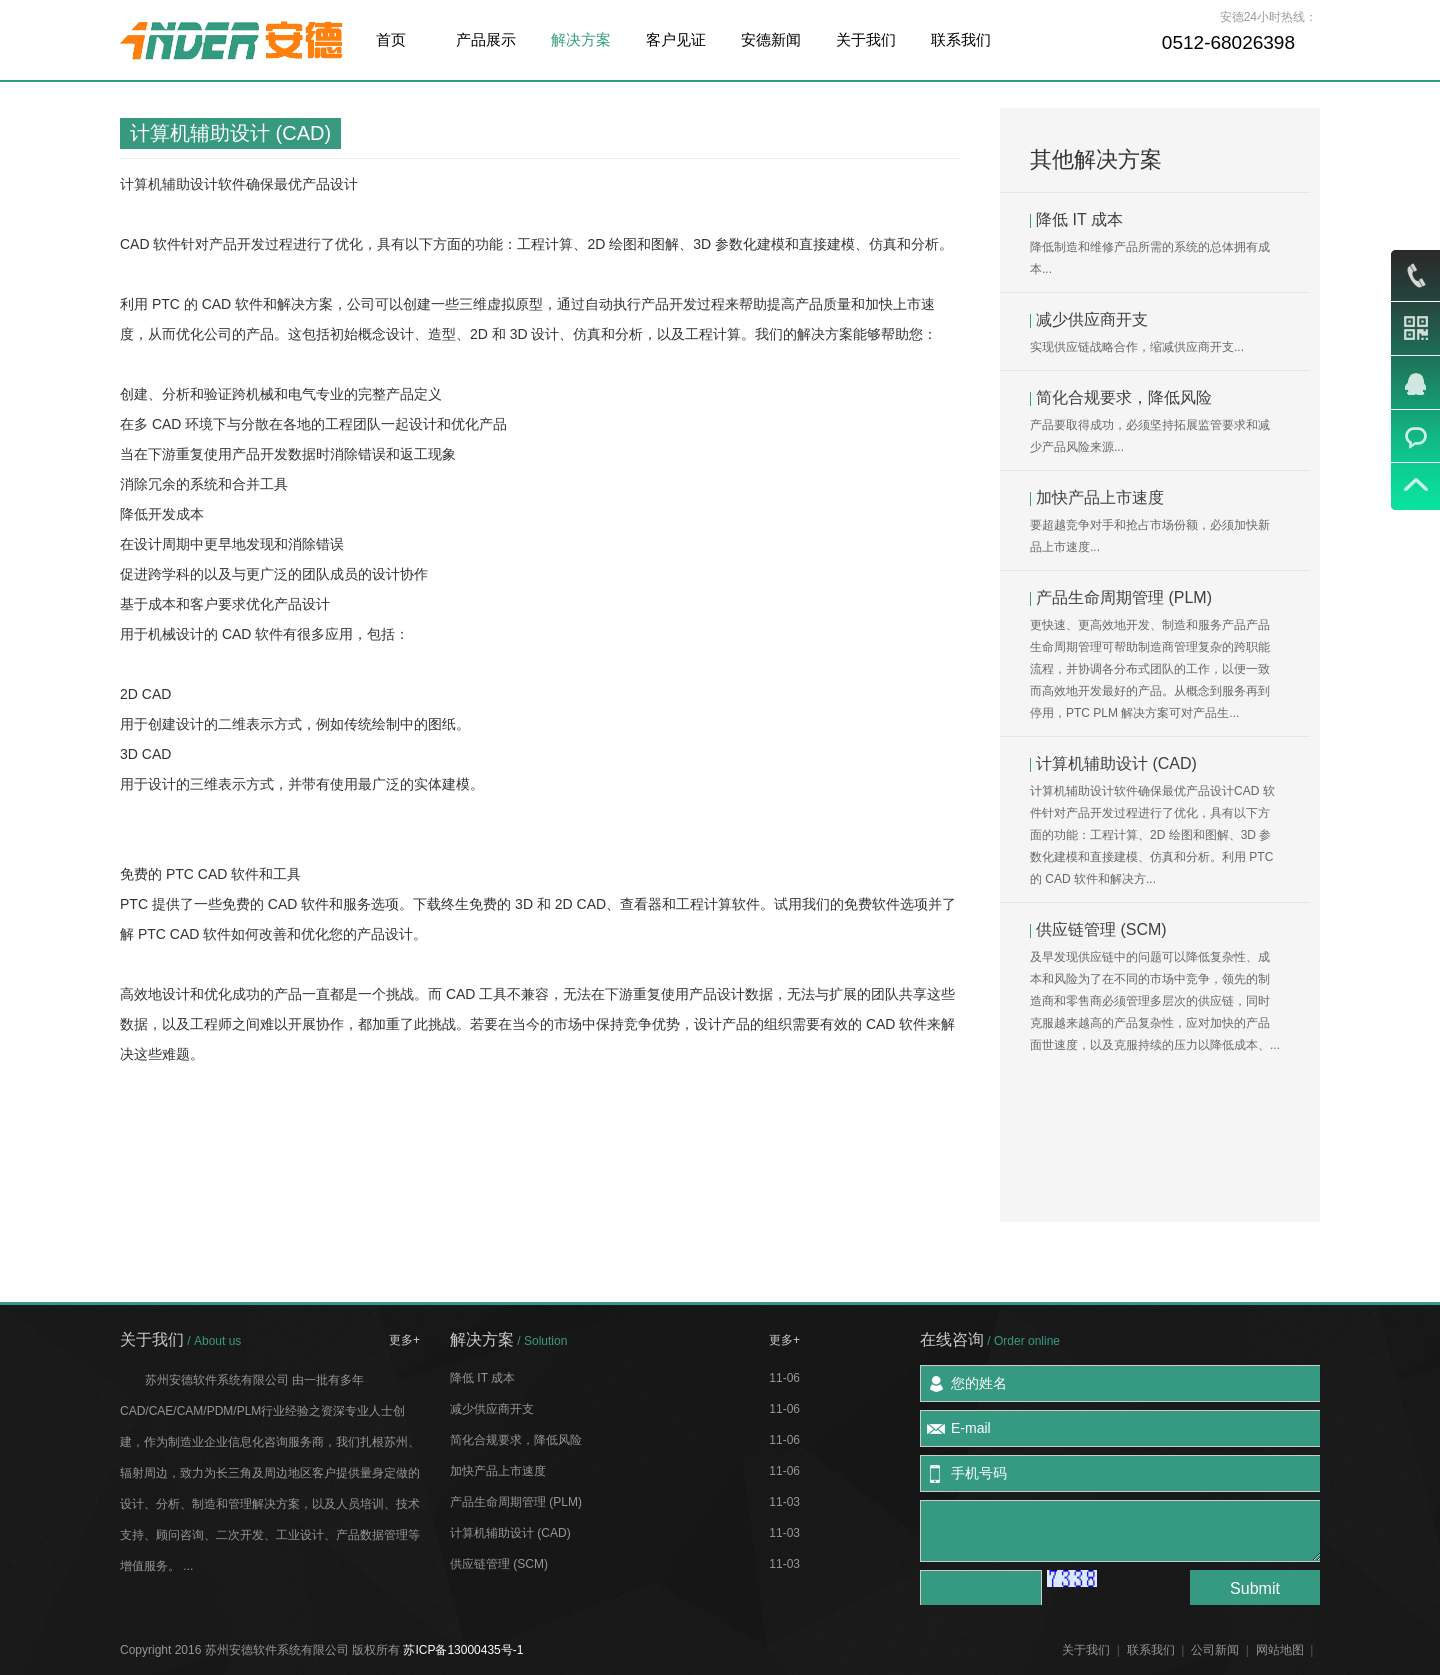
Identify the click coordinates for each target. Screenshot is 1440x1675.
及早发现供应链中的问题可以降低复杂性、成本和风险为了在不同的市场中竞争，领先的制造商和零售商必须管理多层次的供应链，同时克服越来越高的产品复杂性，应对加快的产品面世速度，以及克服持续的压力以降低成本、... (1155, 1001)
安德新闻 (771, 39)
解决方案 (581, 39)
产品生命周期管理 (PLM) (1124, 597)
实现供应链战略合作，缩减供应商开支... (1137, 347)
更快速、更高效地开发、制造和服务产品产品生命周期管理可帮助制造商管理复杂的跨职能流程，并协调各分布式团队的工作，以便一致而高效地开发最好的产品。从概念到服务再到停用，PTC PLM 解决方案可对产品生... (1150, 669)
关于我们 (866, 39)
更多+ (404, 1340)
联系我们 (961, 39)
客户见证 (676, 39)
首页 (391, 39)
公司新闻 (1215, 1650)
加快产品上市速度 (1100, 497)
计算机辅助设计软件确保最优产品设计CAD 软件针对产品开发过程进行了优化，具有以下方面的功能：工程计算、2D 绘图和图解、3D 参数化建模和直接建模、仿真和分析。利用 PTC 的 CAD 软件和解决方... (1152, 835)
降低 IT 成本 (1079, 219)
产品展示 (486, 39)
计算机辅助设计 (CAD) (1116, 763)
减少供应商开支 (1092, 319)
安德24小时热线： (1268, 17)
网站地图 (1280, 1650)
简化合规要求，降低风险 (1124, 397)
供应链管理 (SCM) (1101, 929)
